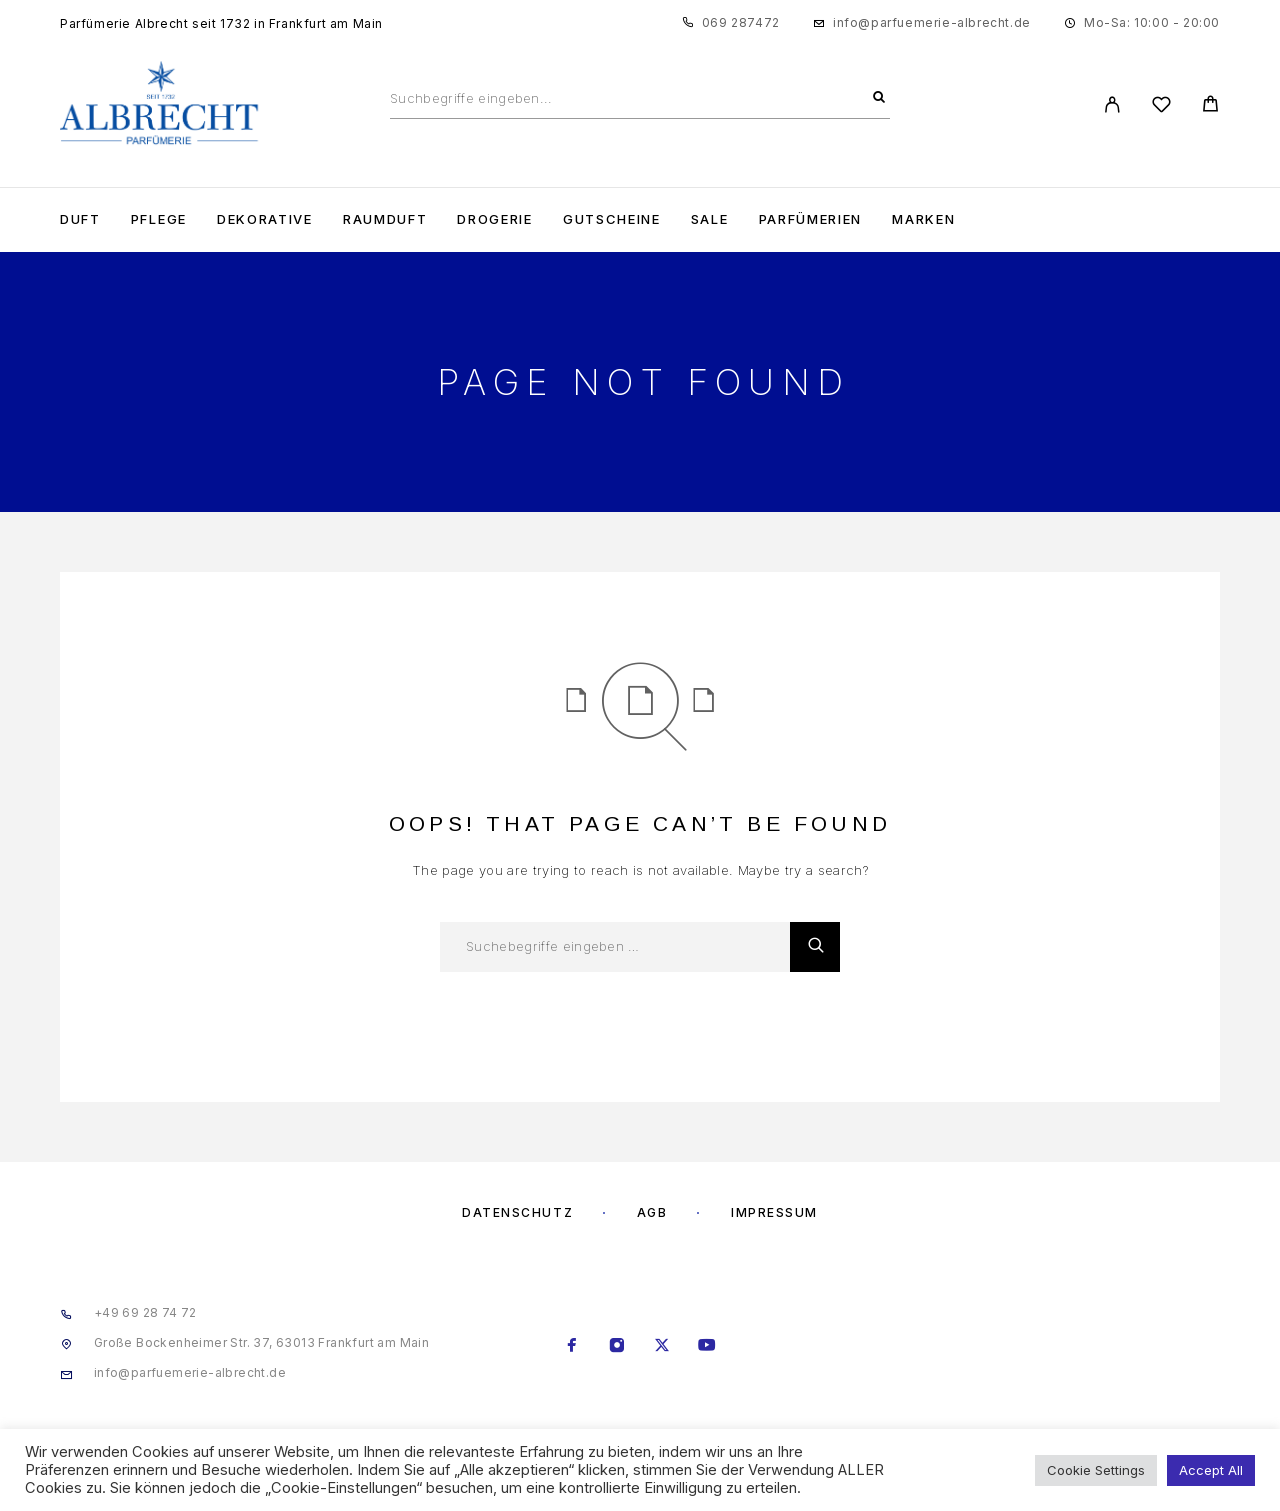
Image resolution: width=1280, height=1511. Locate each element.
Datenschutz (517, 1212)
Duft (80, 219)
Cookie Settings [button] (1096, 1470)
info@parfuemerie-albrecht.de (932, 22)
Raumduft (385, 219)
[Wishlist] (1161, 107)
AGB (652, 1212)
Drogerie (495, 219)
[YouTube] (707, 1347)
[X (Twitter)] (662, 1347)
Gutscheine (612, 219)
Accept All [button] (1211, 1470)
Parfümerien (811, 219)
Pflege (159, 219)
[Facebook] (572, 1347)
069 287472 (741, 22)
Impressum (774, 1212)
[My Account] (1112, 104)
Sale (710, 219)
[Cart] (1210, 106)
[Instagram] (617, 1347)
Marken (923, 219)
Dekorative (265, 219)
